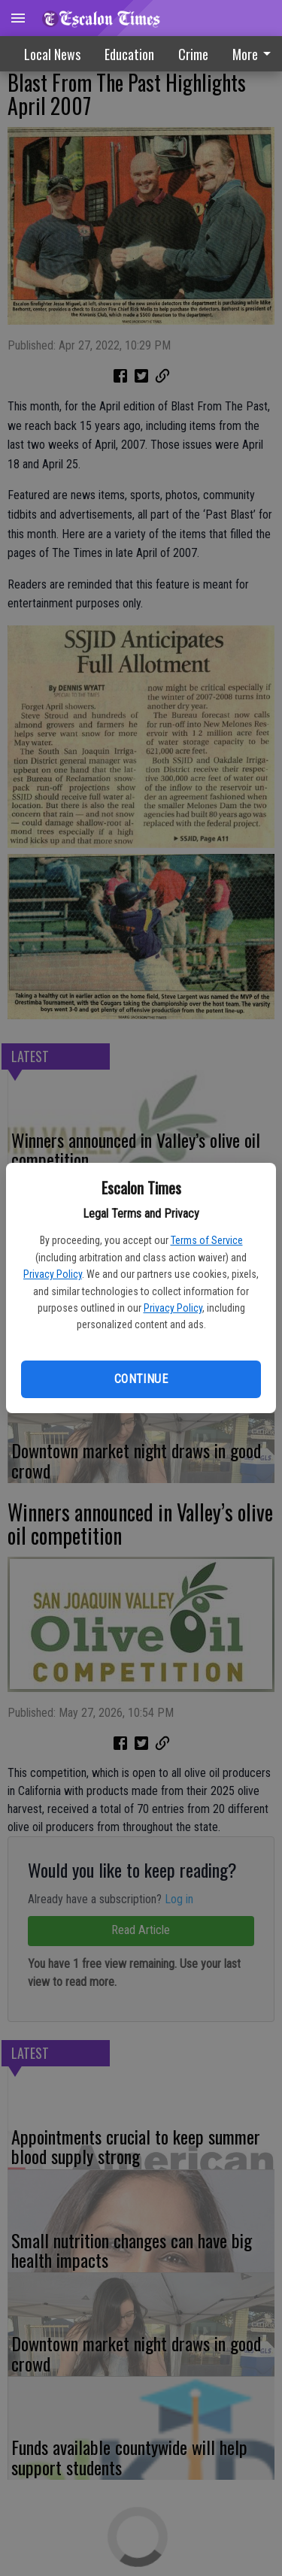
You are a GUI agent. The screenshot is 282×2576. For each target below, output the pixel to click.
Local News (52, 54)
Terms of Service (207, 1240)
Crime (193, 54)
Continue (141, 1379)
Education (129, 54)
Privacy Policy (52, 1274)
